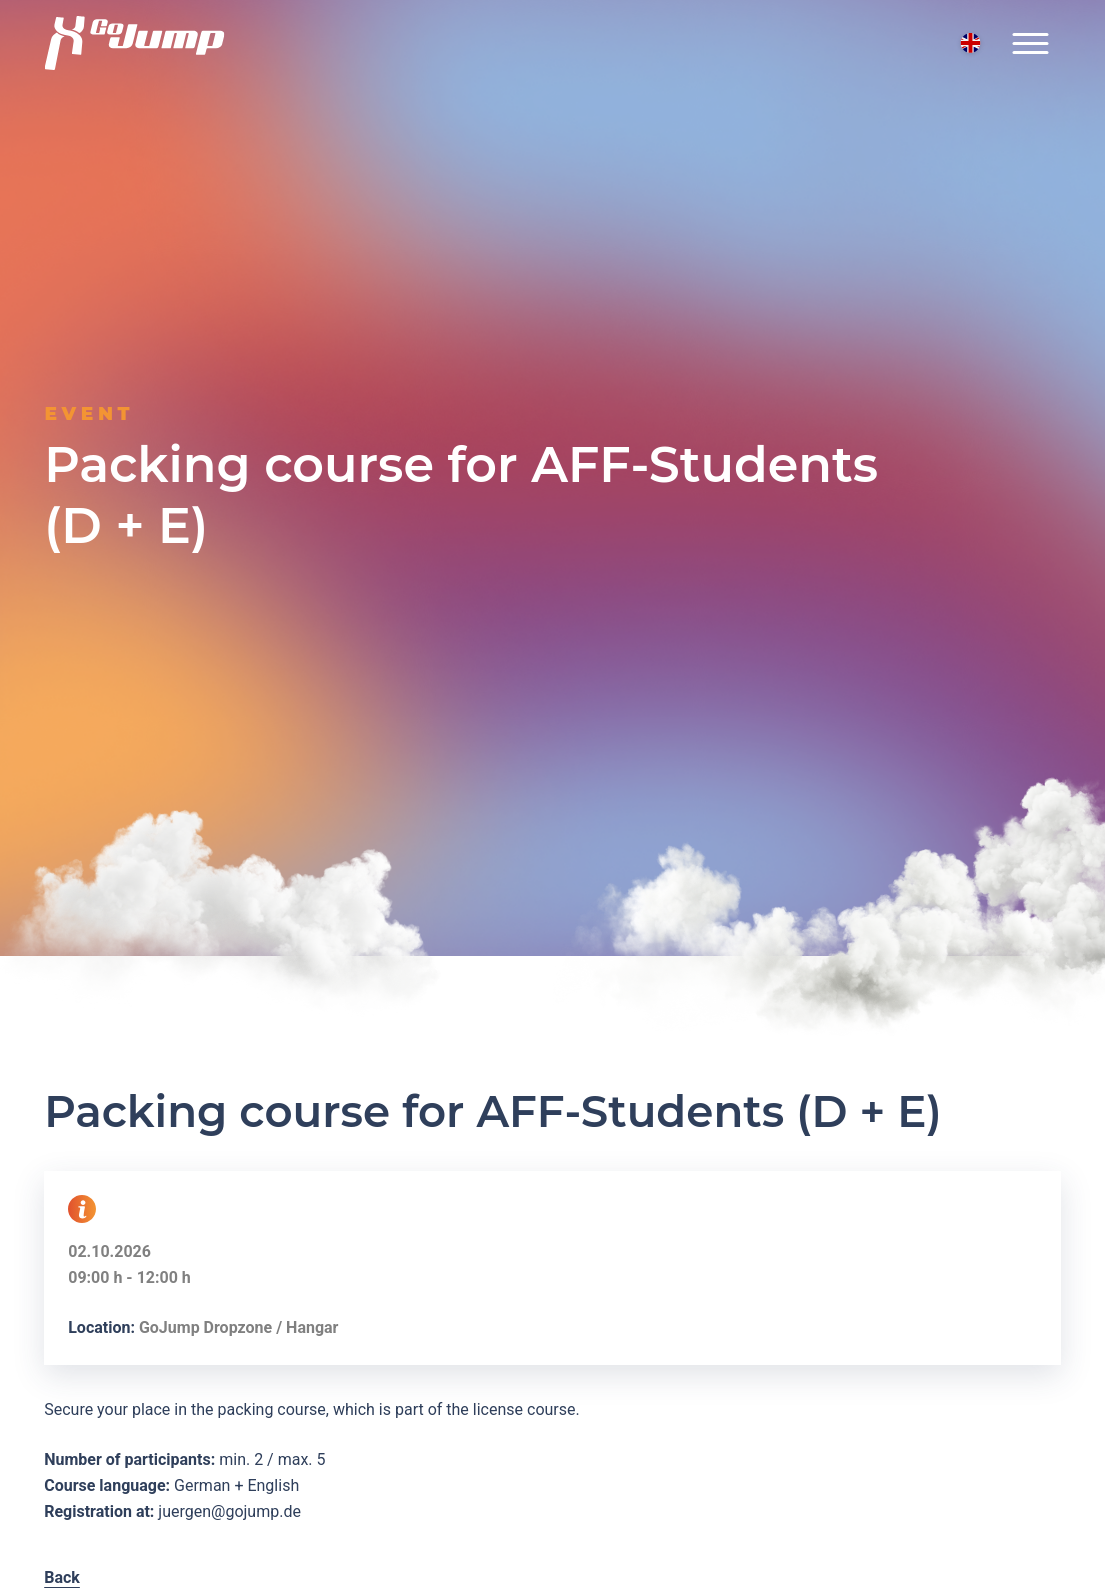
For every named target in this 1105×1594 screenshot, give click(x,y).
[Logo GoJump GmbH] (134, 43)
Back (62, 1577)
